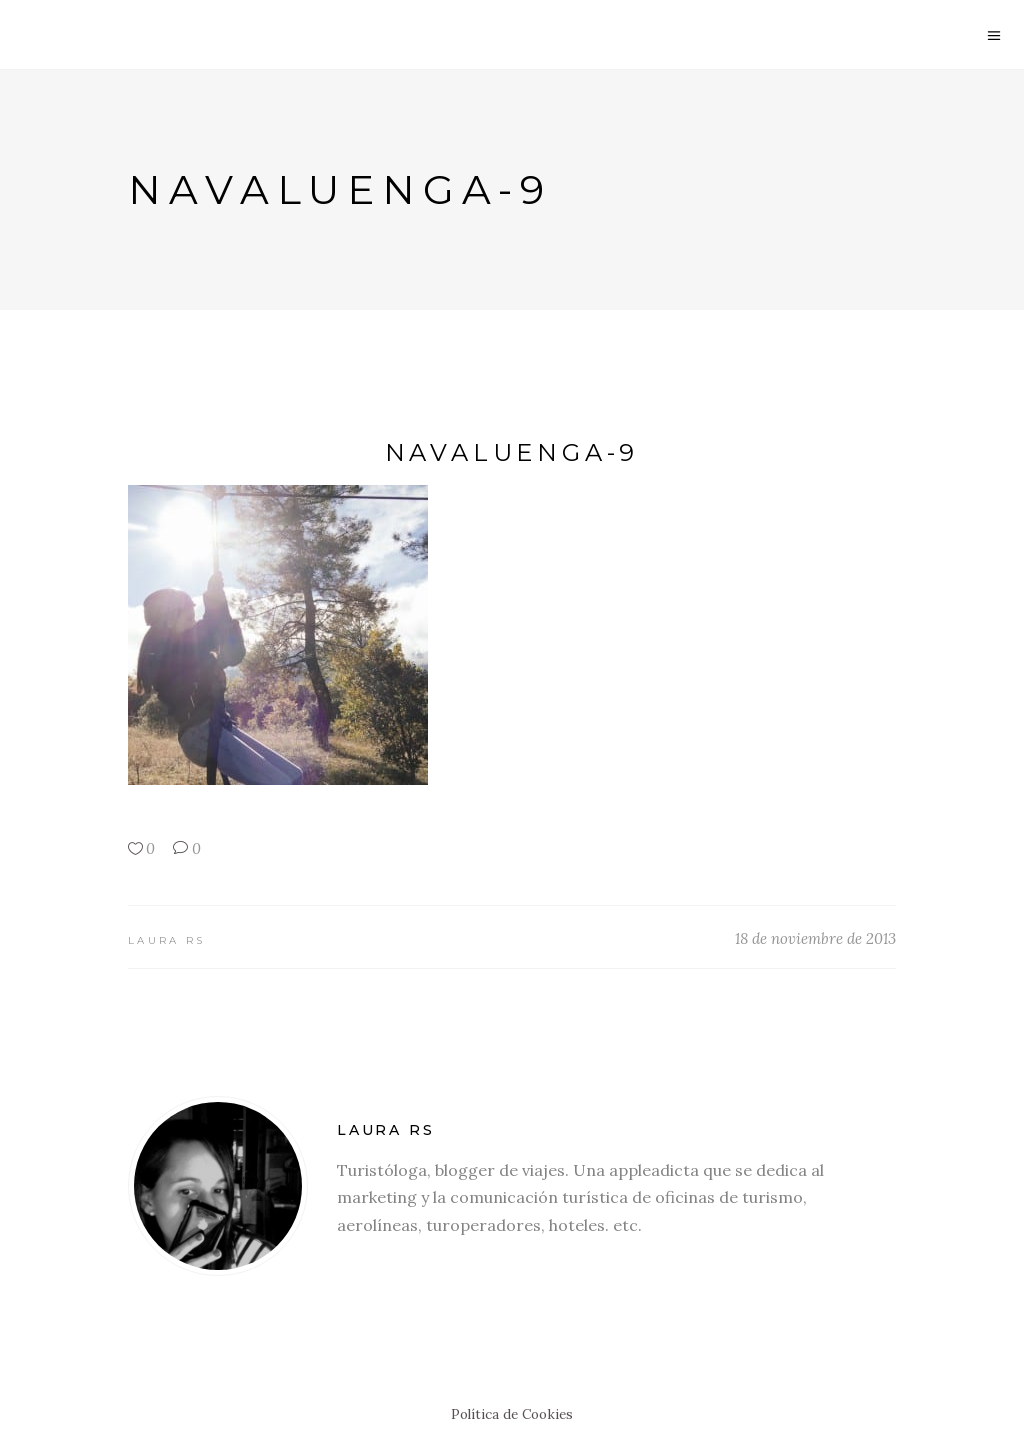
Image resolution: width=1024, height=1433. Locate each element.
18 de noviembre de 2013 (815, 938)
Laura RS (166, 940)
